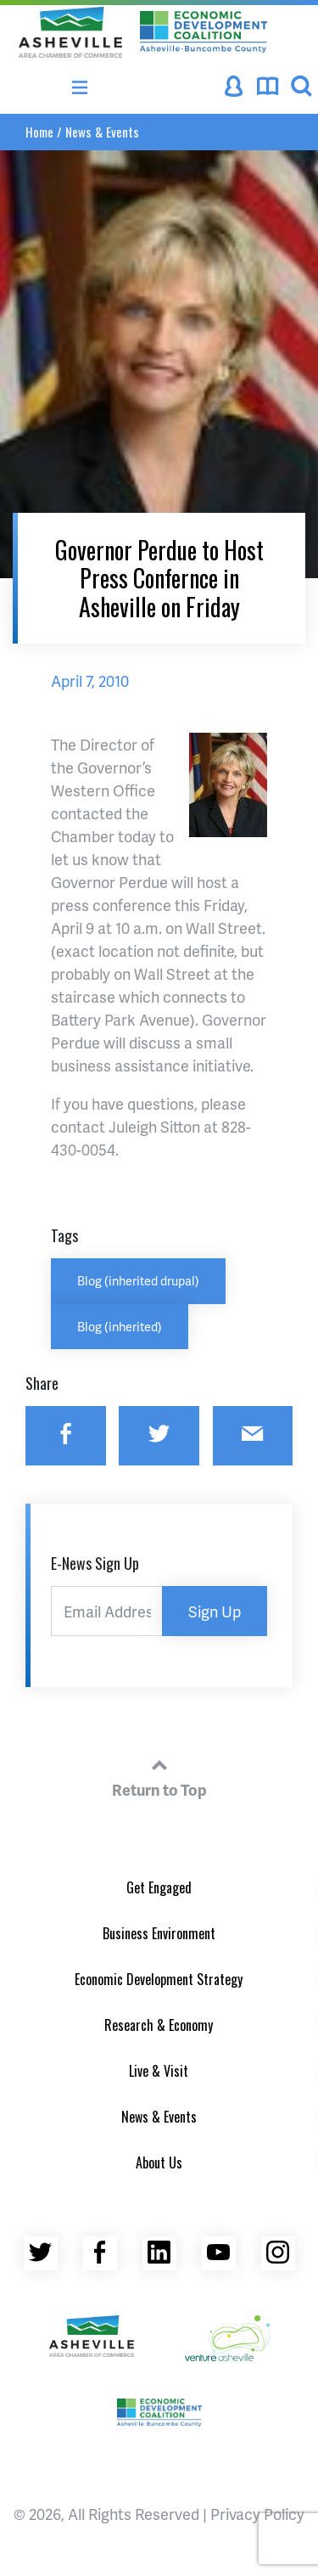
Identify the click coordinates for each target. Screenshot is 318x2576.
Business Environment (159, 1933)
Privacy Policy (257, 2513)
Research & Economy (158, 2025)
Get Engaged (159, 1887)
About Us (159, 2162)
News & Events (102, 131)
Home (39, 131)
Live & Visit (158, 2071)
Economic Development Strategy (159, 1979)
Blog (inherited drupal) (138, 1280)
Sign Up (214, 1611)
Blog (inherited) (119, 1326)
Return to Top (159, 1775)
